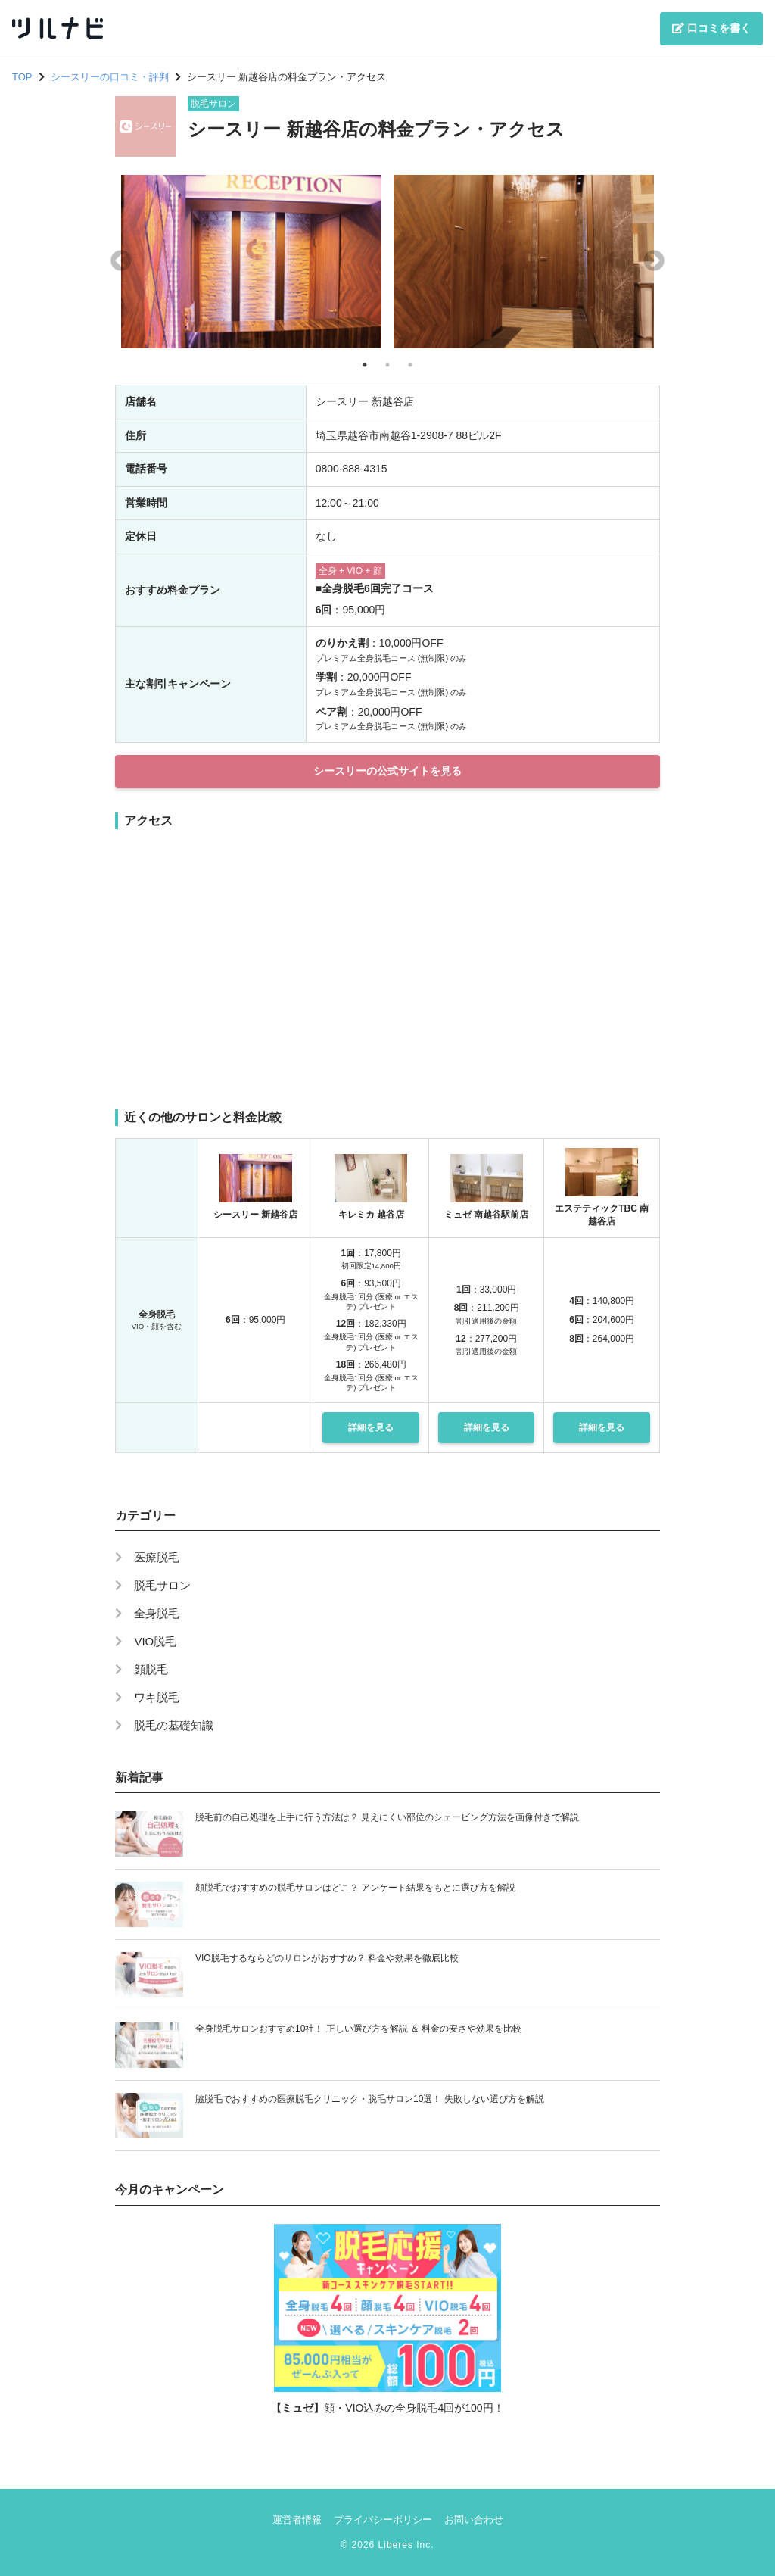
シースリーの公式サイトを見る (387, 771)
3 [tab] (410, 365)
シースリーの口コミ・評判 (110, 77)
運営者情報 (297, 2519)
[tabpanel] (251, 261)
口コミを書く (711, 28)
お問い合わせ (473, 2519)
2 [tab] (387, 365)
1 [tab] (364, 365)
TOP (22, 77)
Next (654, 261)
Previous (121, 261)
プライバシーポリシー (383, 2519)
